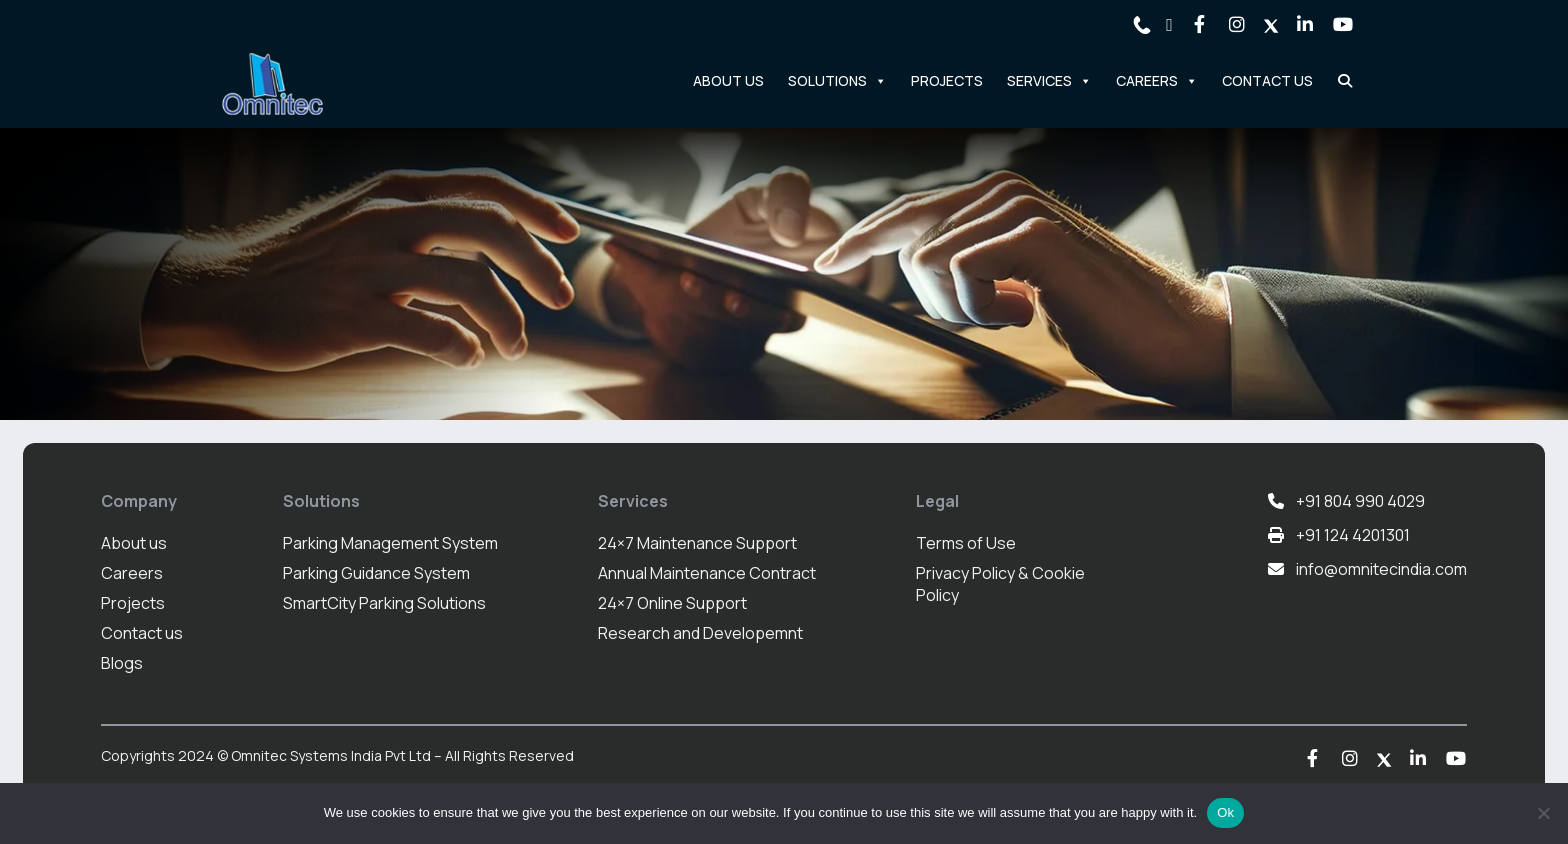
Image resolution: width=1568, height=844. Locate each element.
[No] (1543, 813)
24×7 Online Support (672, 603)
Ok (1225, 812)
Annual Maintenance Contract (707, 573)
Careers (1157, 81)
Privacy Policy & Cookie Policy (1000, 584)
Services (1049, 81)
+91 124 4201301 (1353, 535)
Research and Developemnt (700, 633)
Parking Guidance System (376, 573)
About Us (728, 80)
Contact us (142, 633)
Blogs (122, 663)
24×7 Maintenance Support (697, 543)
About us (134, 543)
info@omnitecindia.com (1381, 569)
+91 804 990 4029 (1360, 501)
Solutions (837, 81)
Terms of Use (966, 543)
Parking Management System (390, 543)
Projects (947, 80)
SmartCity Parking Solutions (384, 603)
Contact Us (1267, 80)
